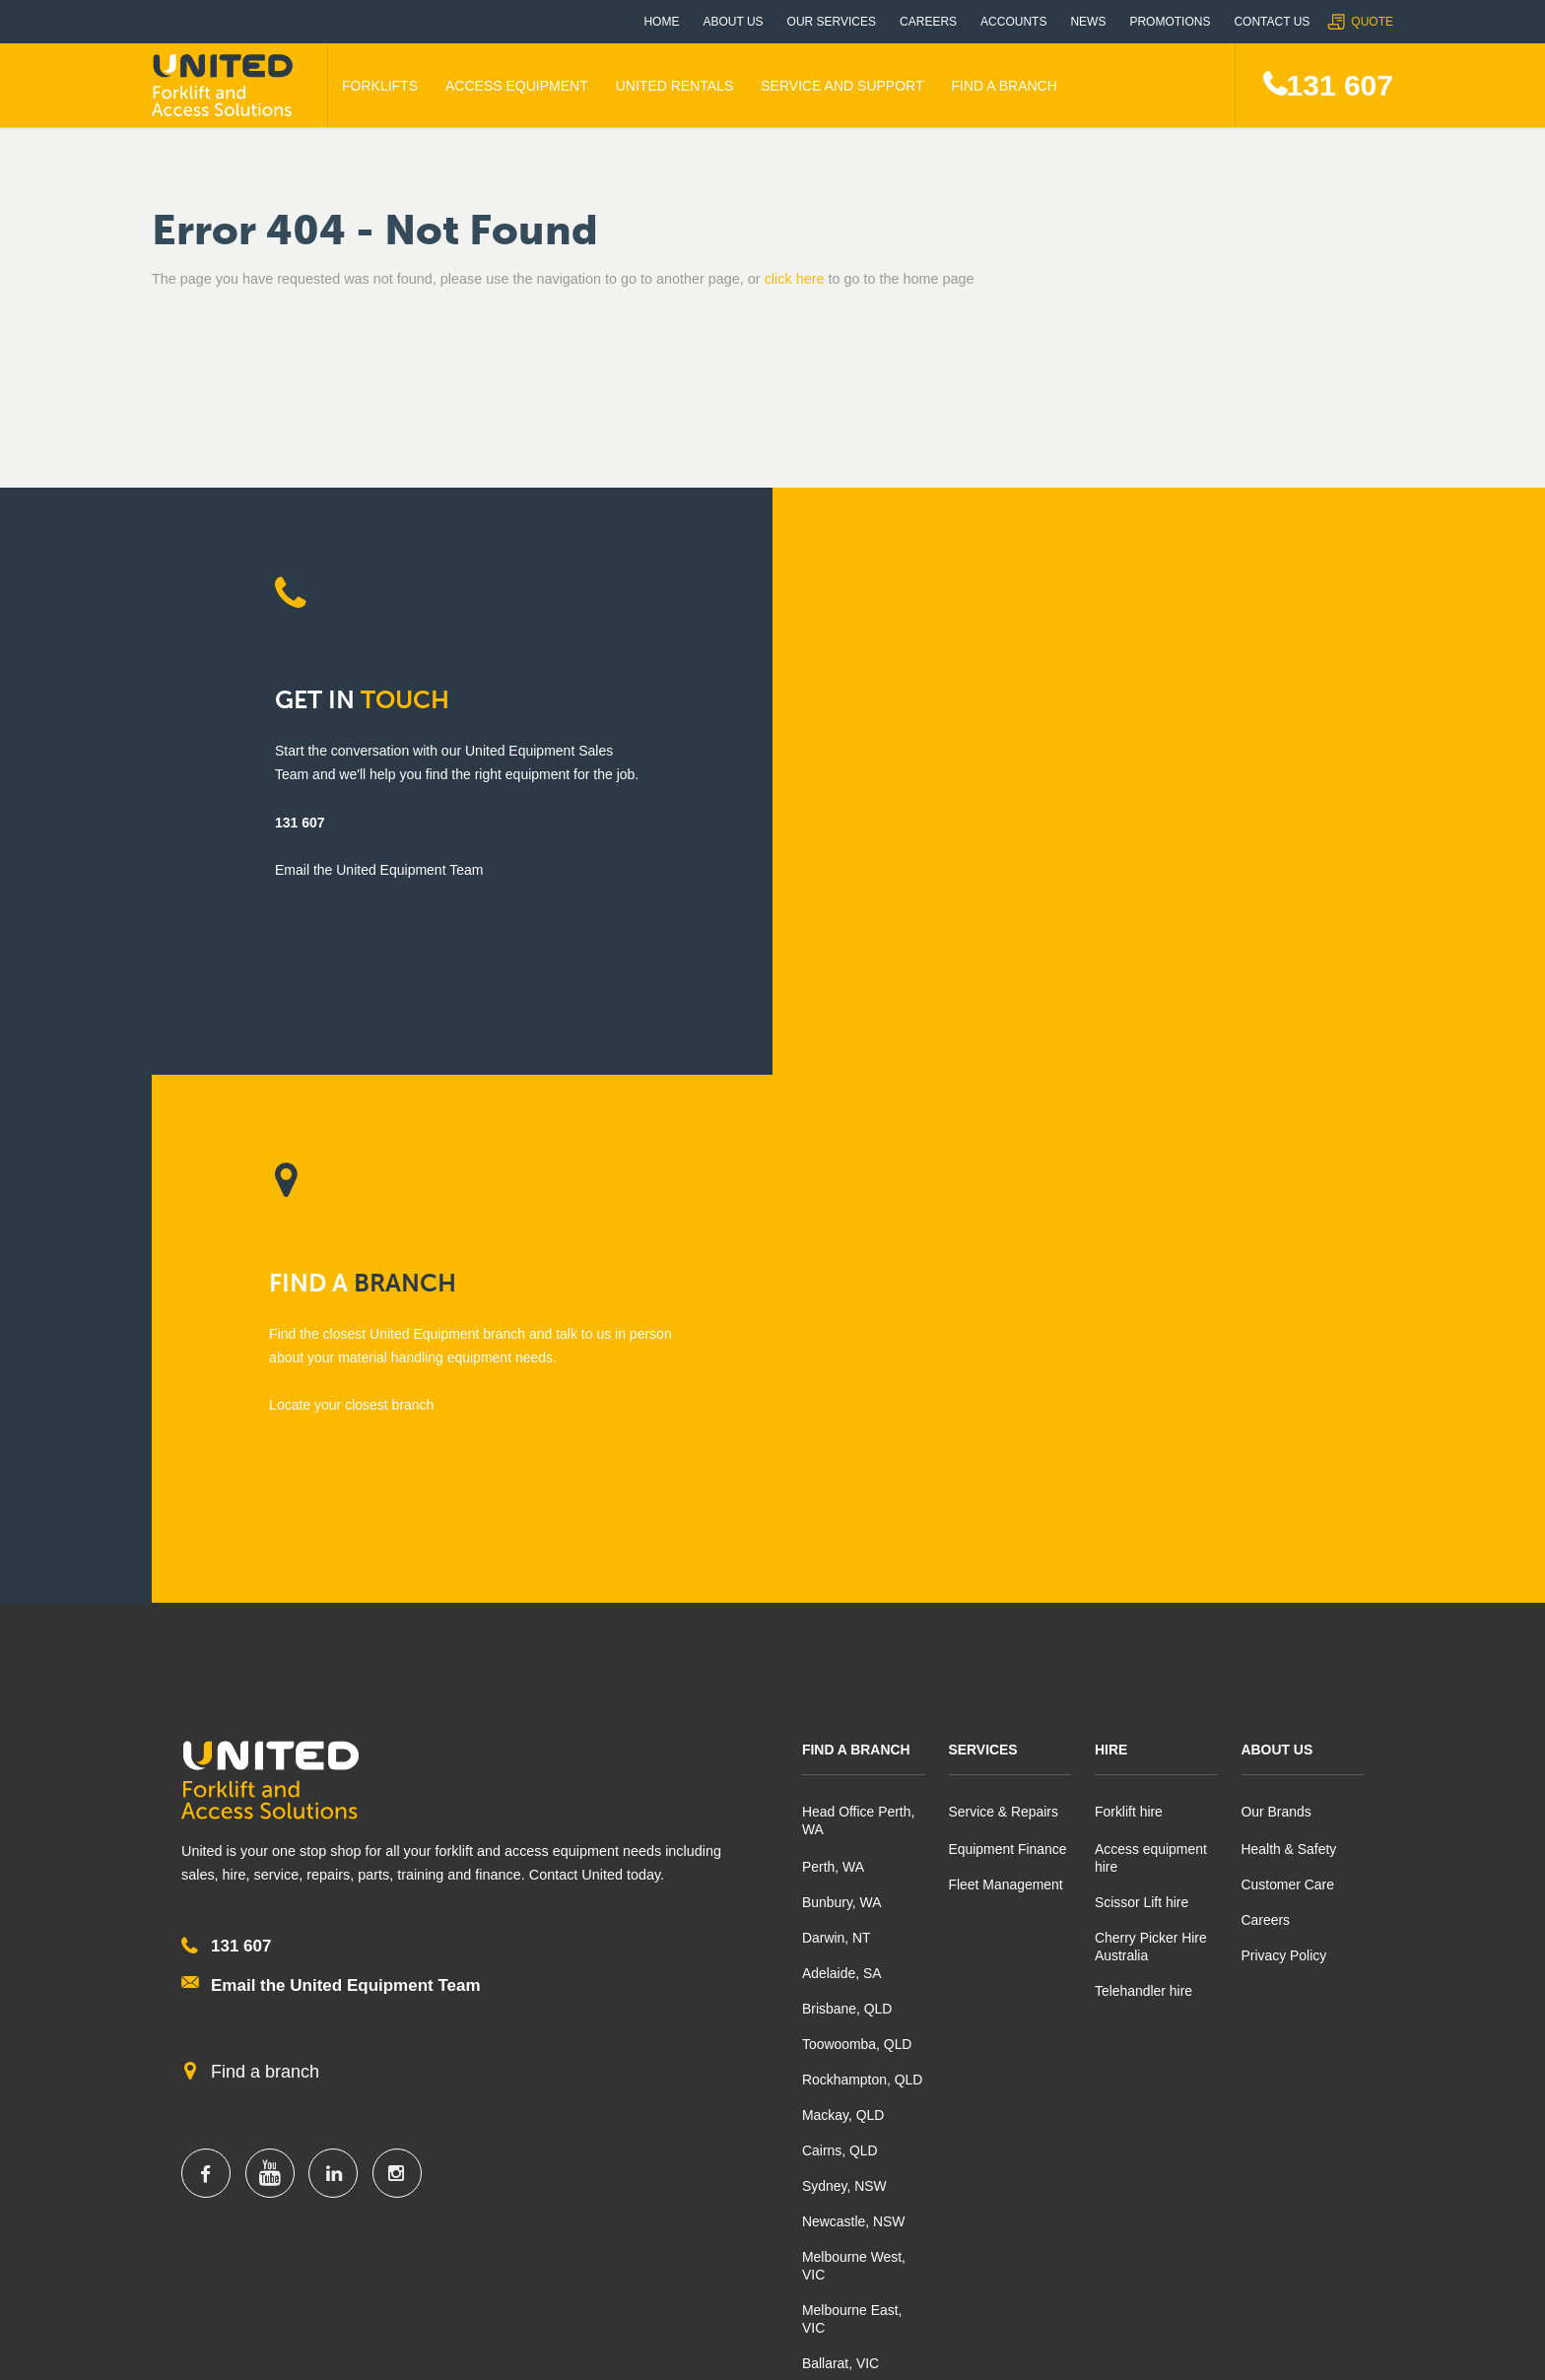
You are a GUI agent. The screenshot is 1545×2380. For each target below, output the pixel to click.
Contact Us (1272, 22)
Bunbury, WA (842, 1374)
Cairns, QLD (840, 1622)
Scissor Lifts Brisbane (974, 2162)
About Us (733, 22)
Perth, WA (833, 1339)
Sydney (684, 2070)
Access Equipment (516, 86)
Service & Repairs (1004, 1283)
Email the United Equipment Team (346, 1457)
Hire (1111, 1221)
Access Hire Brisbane (974, 2196)
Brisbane (944, 2070)
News (1088, 22)
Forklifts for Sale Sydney (731, 2127)
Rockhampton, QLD (862, 1551)
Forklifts (380, 86)
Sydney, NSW (844, 1658)
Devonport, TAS (850, 1871)
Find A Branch (1003, 86)
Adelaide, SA (842, 1445)
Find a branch (265, 1546)
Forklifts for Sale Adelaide (1239, 2127)
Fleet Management (1006, 1356)
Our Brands (1277, 1283)
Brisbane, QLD (847, 1480)
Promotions (1169, 22)
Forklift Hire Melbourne (474, 2162)
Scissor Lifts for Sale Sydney (745, 2229)
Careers (928, 22)
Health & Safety (1289, 1321)
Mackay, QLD (843, 1587)
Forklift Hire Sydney (716, 2162)
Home (661, 22)
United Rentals (675, 86)
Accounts (1013, 22)
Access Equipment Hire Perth (242, 2196)
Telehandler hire (1144, 1463)
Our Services (831, 22)
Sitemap (1286, 2352)
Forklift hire (1129, 1283)
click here (795, 279)
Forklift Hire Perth (205, 2162)
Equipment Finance (1008, 1321)
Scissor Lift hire (1142, 1374)
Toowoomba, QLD (857, 1516)
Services (984, 1221)
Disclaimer (1176, 2352)
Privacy (1066, 2352)
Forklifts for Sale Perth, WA (234, 2127)
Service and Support (842, 86)
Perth (175, 2070)
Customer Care (1288, 1356)
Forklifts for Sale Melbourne (488, 2127)
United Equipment (226, 85)
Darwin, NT (836, 1410)
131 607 (1340, 85)
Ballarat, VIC (841, 1835)
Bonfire (695, 2352)
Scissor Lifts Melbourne (476, 2229)
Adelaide (1196, 2070)
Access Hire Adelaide (1226, 2162)
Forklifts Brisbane (961, 2127)
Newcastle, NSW (854, 1693)
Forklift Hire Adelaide (1224, 2229)
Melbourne (448, 2070)
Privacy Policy (1284, 1427)
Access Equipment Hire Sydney (752, 2196)
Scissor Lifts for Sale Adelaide (1252, 2196)
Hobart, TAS (839, 1906)
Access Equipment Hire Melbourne (510, 2196)
